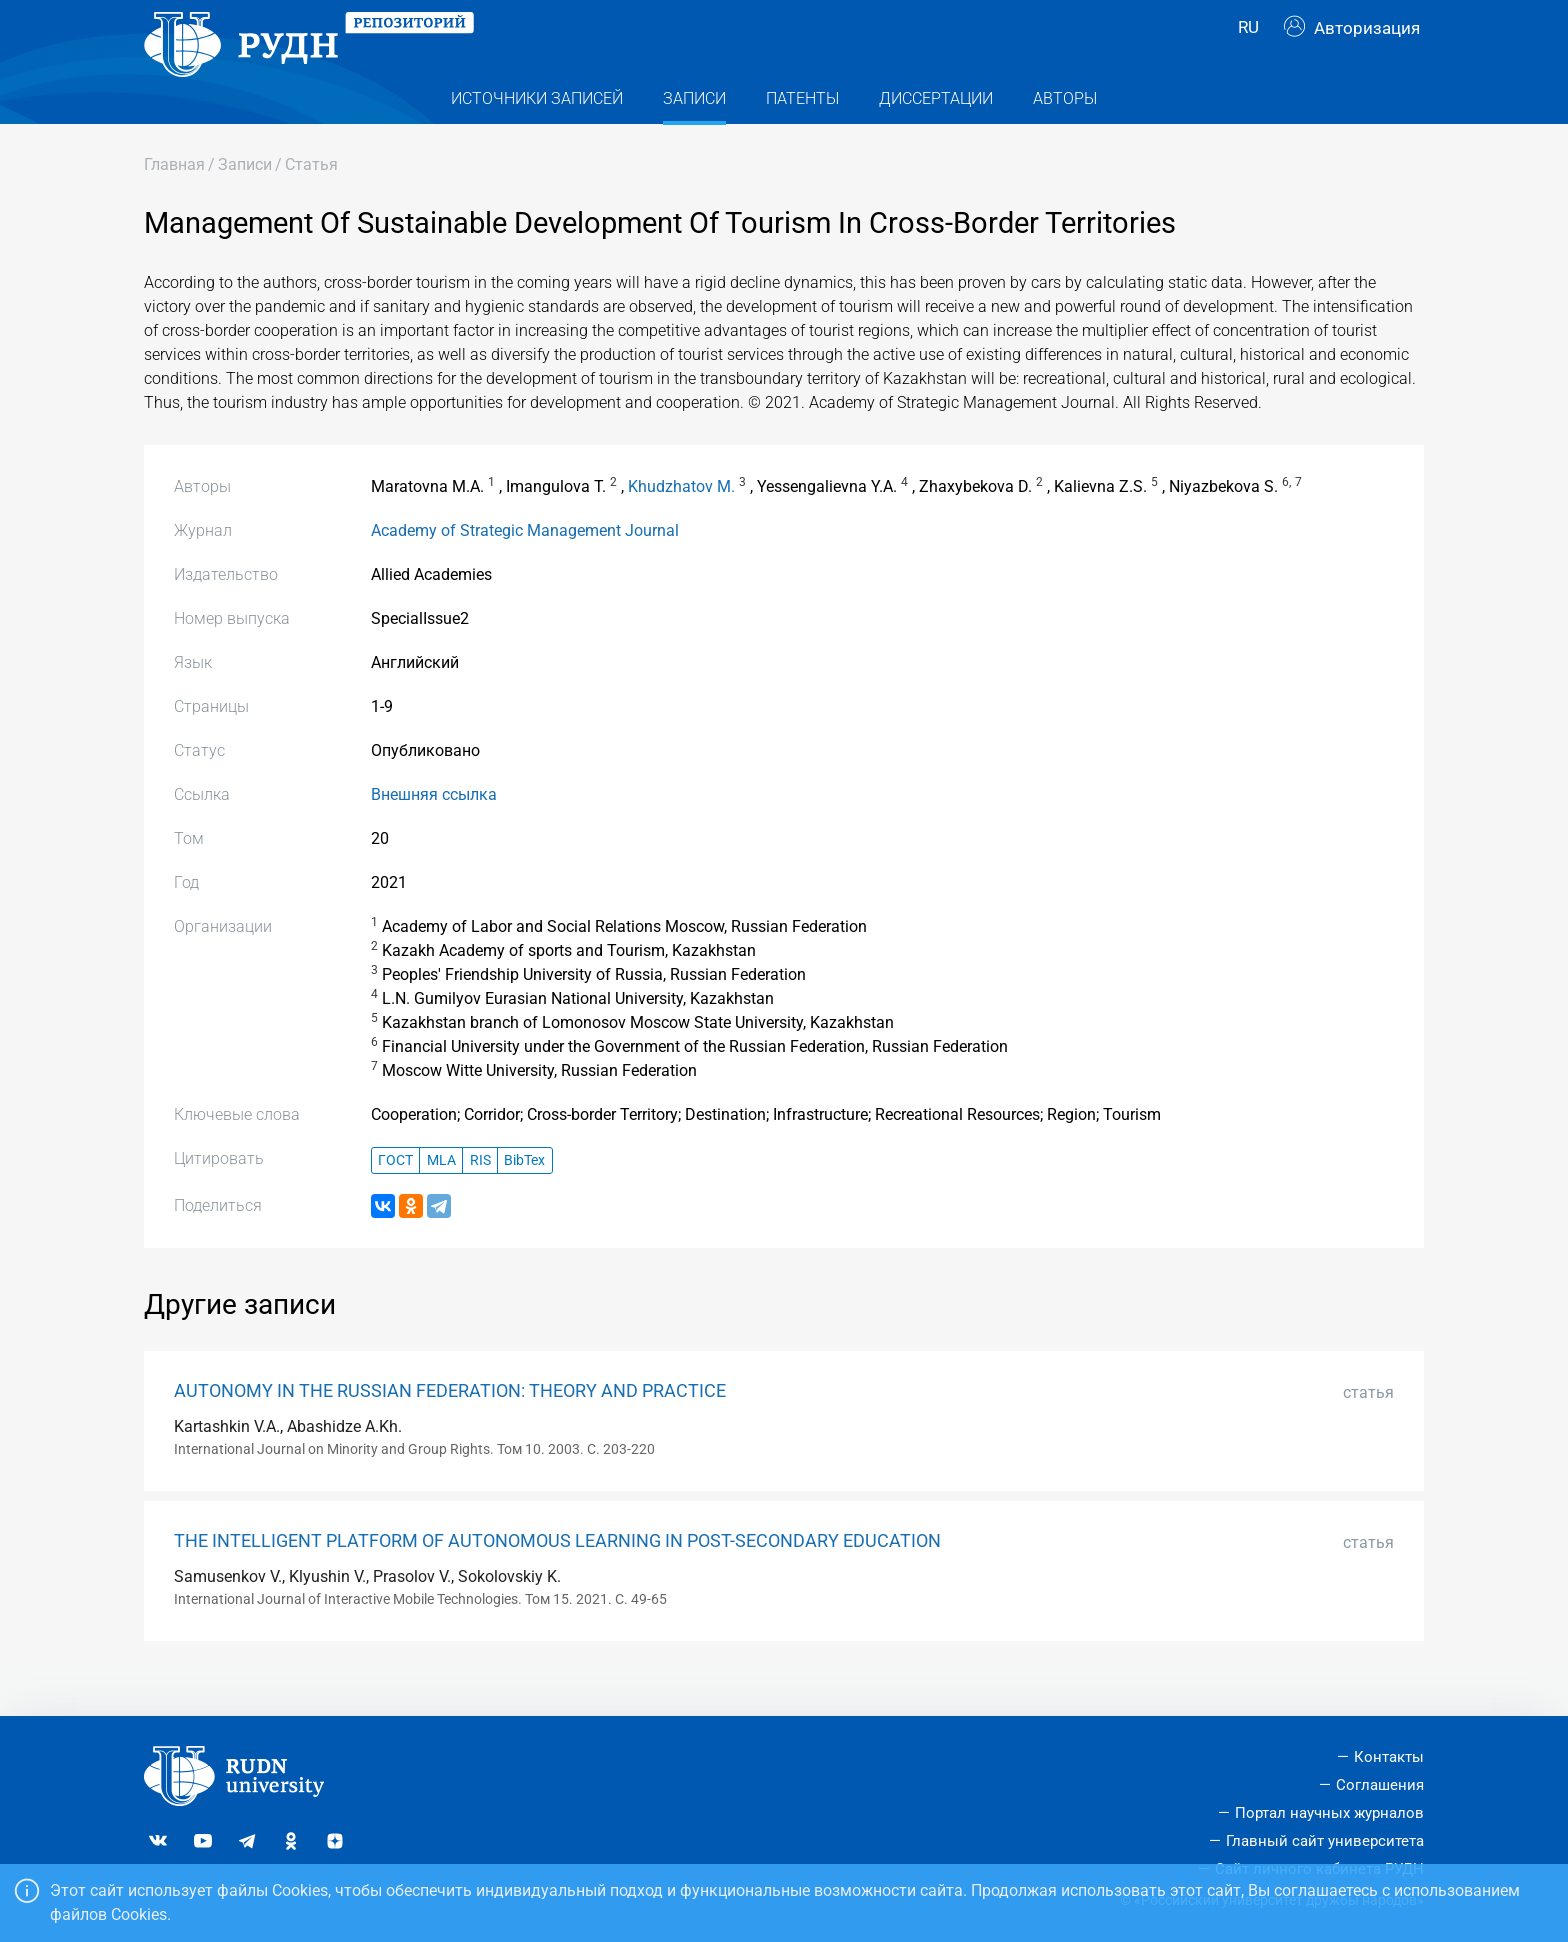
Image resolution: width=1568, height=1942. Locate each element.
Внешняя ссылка (434, 830)
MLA (441, 1195)
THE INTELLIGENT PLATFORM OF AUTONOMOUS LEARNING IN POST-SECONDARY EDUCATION (557, 1577)
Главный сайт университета (1325, 1841)
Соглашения (1380, 1785)
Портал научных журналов (1329, 1813)
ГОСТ (395, 1195)
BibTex (524, 1195)
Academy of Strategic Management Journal (525, 566)
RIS (480, 1195)
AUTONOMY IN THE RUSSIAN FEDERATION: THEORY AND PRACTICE (450, 1427)
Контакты (1389, 1757)
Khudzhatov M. (681, 522)
